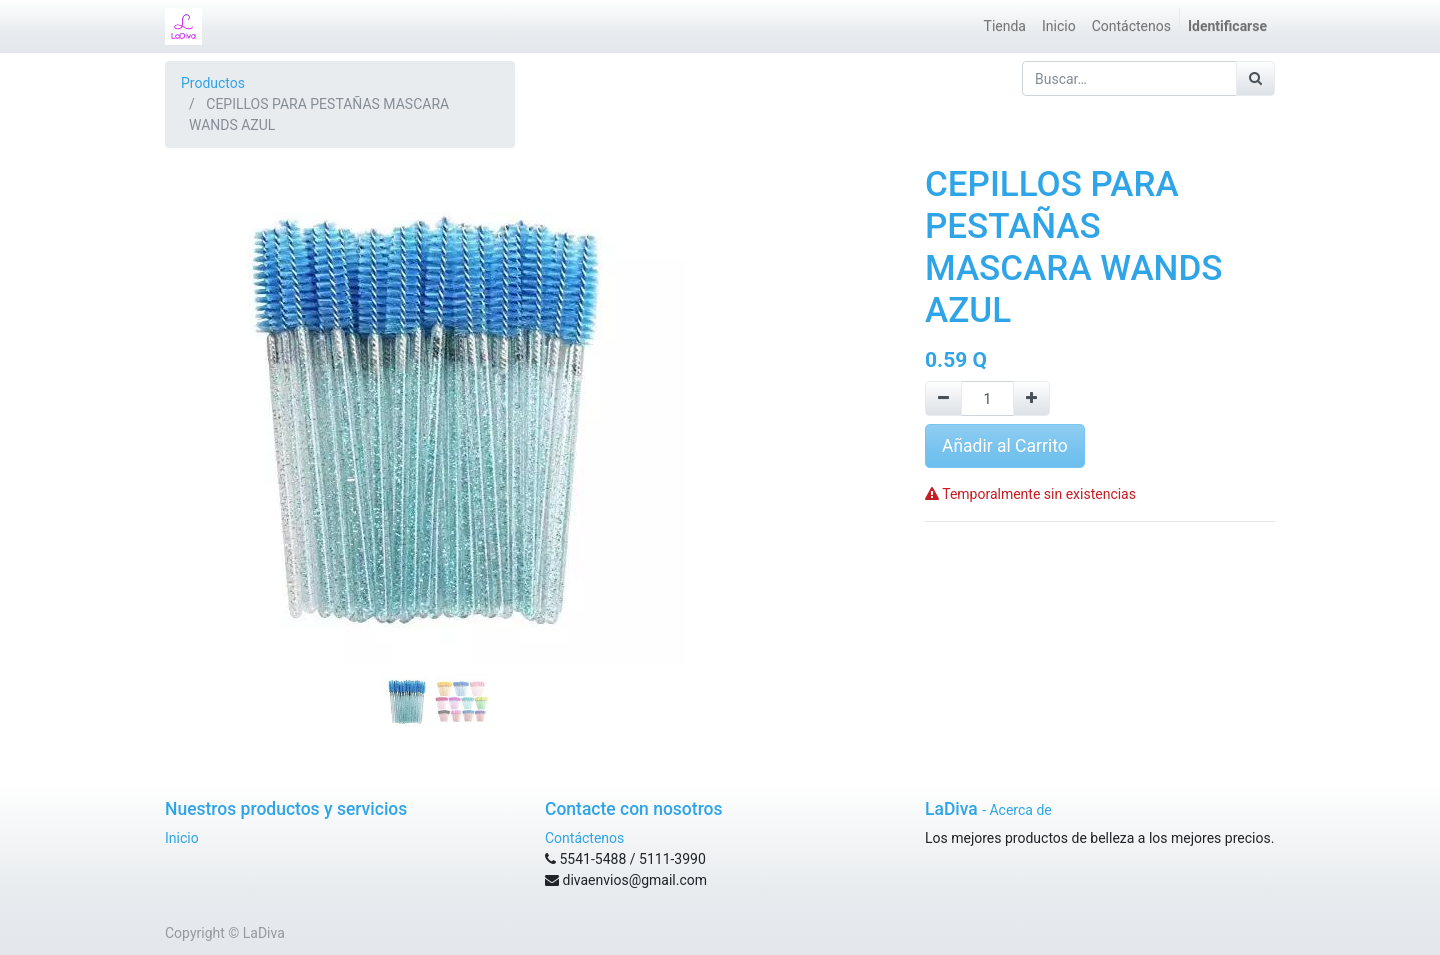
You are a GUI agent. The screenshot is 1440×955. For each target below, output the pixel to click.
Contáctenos (584, 838)
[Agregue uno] (1031, 398)
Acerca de (1020, 810)
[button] (205, 364)
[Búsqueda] (1255, 78)
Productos (213, 83)
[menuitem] (1005, 26)
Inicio (182, 838)
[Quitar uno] (943, 398)
